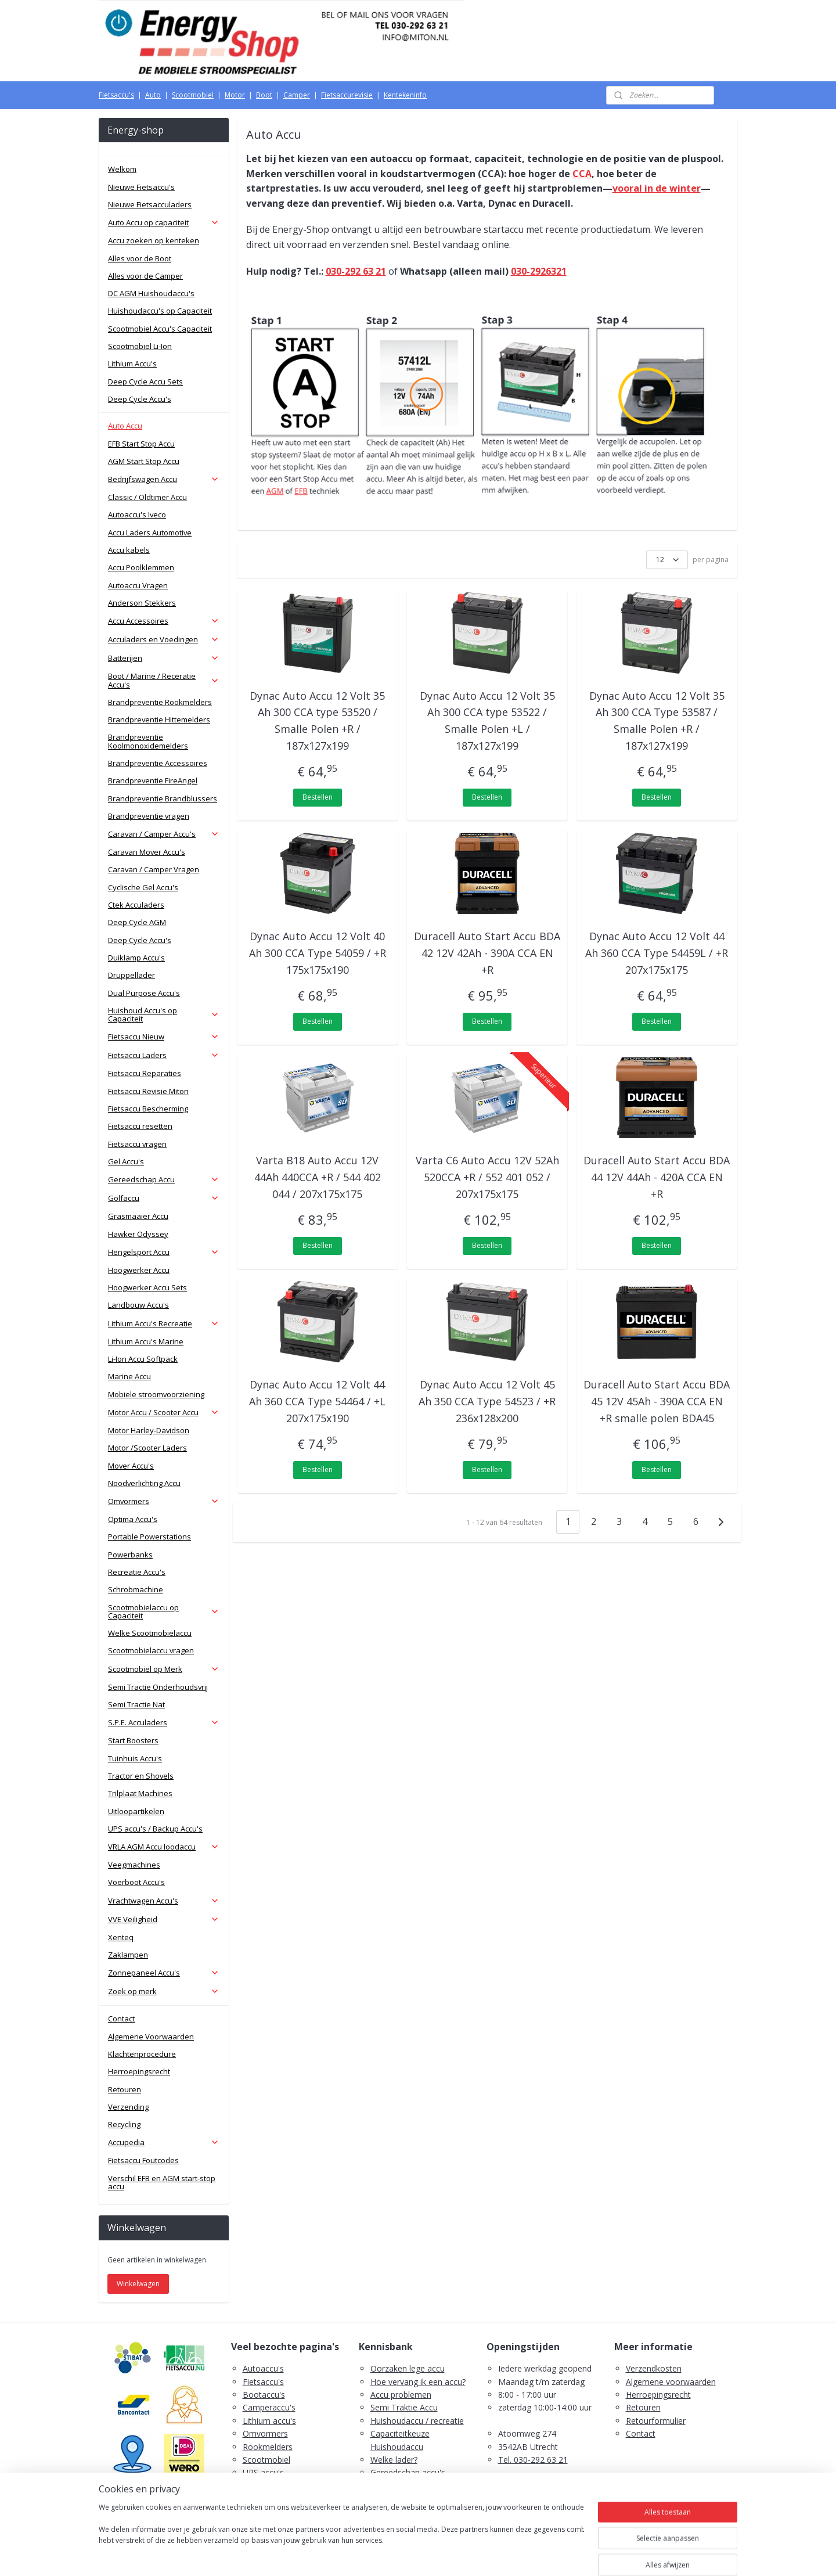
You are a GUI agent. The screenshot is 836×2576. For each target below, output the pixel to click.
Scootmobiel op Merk (163, 1669)
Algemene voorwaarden (671, 2381)
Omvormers (163, 1501)
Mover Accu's (131, 1465)
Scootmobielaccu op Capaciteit (163, 1611)
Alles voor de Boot (139, 258)
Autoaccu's (263, 2368)
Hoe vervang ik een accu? (418, 2381)
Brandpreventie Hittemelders (159, 719)
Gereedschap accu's (407, 2472)
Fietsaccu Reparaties (144, 1073)
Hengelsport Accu (163, 1252)
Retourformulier (656, 2420)
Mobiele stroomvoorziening (156, 1394)
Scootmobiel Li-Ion (140, 346)
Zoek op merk (163, 1991)
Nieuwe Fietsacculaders (150, 204)
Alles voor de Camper (145, 276)
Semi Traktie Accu (404, 2407)
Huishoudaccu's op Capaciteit (160, 310)
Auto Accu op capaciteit (163, 222)
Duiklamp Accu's (136, 957)
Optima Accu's (132, 1519)
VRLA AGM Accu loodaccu (163, 1846)
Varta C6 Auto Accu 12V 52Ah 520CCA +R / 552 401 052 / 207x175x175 (487, 1177)
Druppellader (131, 975)
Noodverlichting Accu (144, 1483)
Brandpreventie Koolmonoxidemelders (148, 741)
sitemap (371, 2554)
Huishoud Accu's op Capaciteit (163, 1014)
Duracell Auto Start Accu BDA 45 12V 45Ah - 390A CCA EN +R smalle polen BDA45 (657, 1401)
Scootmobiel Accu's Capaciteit (160, 328)
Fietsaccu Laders (163, 1055)
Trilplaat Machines (140, 1793)
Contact (121, 2018)
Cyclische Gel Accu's (143, 887)
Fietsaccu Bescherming (148, 1108)
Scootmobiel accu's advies (420, 2485)
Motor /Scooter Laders (147, 1447)
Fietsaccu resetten (140, 1126)
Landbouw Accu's (138, 1305)
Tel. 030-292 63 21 (533, 2459)
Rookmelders (268, 2446)
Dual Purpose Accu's (144, 993)
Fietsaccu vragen (137, 1144)
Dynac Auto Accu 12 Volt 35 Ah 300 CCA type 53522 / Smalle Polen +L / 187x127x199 (487, 721)
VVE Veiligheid (163, 1919)
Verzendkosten (654, 2368)
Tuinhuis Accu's (135, 1758)
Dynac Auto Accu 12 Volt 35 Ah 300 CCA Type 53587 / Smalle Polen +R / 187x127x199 (657, 721)
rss (396, 2554)
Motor (235, 95)
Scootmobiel (193, 95)
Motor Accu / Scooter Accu (163, 1412)
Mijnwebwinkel (541, 2554)
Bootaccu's (264, 2394)
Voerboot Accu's (136, 1882)
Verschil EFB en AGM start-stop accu (161, 2182)
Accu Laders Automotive (150, 532)
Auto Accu (125, 425)
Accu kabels (129, 550)
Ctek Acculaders (136, 905)
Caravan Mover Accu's (146, 852)
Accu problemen (400, 2394)
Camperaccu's (269, 2407)
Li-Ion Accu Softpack (143, 1359)
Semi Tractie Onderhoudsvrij (158, 1687)
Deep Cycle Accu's (139, 399)
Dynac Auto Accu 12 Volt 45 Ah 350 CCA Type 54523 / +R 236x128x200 (487, 1401)
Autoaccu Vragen (138, 585)
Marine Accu (129, 1376)
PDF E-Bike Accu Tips (410, 2511)
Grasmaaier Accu (138, 1216)
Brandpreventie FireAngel (152, 780)
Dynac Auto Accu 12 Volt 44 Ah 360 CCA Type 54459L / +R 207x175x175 (657, 953)
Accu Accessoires (163, 621)
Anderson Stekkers (142, 603)
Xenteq (121, 1937)
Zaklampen (128, 1954)
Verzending (128, 2107)
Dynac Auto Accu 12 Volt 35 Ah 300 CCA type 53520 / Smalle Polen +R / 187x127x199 (317, 721)
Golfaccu (163, 1198)
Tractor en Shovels (141, 1776)
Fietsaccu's (116, 95)
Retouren (124, 2089)
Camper (296, 95)
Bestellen (317, 797)
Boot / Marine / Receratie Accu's (163, 680)
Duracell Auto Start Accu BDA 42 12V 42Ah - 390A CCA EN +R (487, 953)
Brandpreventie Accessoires (157, 763)
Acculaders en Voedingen (163, 639)
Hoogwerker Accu (139, 1270)
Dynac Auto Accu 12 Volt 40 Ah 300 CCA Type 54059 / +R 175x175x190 (317, 953)
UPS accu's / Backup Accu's (155, 1828)
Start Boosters (133, 1740)
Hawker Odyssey (138, 1234)
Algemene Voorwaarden (151, 2036)
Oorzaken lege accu (407, 2368)
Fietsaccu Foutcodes (143, 2160)
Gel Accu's (126, 1161)
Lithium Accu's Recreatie (163, 1323)
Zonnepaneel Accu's (163, 1972)
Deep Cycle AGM (137, 922)
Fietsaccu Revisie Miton (148, 1091)
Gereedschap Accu (163, 1179)
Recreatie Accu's (136, 1572)
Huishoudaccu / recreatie (417, 2420)
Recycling (124, 2124)
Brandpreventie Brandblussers (162, 798)
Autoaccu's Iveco (137, 514)
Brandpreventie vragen (148, 816)
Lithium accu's (269, 2420)
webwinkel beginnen (440, 2554)
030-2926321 (539, 271)
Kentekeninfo (405, 95)
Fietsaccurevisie (347, 95)
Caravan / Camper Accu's (163, 834)
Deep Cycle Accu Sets (145, 381)
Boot (264, 95)
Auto (153, 95)
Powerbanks (130, 1554)
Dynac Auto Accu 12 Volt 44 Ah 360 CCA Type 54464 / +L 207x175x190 (318, 1401)
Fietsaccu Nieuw (163, 1036)
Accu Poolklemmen (141, 567)
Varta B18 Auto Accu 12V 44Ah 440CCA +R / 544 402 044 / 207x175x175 (317, 1177)
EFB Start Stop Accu (141, 443)
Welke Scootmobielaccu (150, 1633)
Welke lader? (393, 2459)
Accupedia (163, 2142)
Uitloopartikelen (136, 1811)
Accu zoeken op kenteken (153, 240)
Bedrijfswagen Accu (163, 479)
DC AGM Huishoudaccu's (151, 293)
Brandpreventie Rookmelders (160, 702)
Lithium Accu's (132, 363)
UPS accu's (263, 2472)
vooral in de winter (656, 188)
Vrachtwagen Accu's (163, 1900)
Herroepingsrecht (139, 2071)
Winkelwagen (138, 2284)
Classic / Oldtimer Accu (147, 497)
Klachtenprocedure (142, 2054)
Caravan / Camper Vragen (153, 869)
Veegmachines (134, 1864)
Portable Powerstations (149, 1536)
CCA (582, 173)
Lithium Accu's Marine (145, 1341)
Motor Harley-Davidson (148, 1430)
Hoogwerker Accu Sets (147, 1287)
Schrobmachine (135, 1589)
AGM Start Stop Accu (143, 461)
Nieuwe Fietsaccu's (141, 187)
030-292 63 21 (356, 271)
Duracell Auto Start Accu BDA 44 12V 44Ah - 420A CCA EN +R (657, 1177)
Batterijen (163, 658)
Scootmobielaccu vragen (151, 1650)
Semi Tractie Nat (136, 1704)
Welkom (122, 169)
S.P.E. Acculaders (163, 1722)
